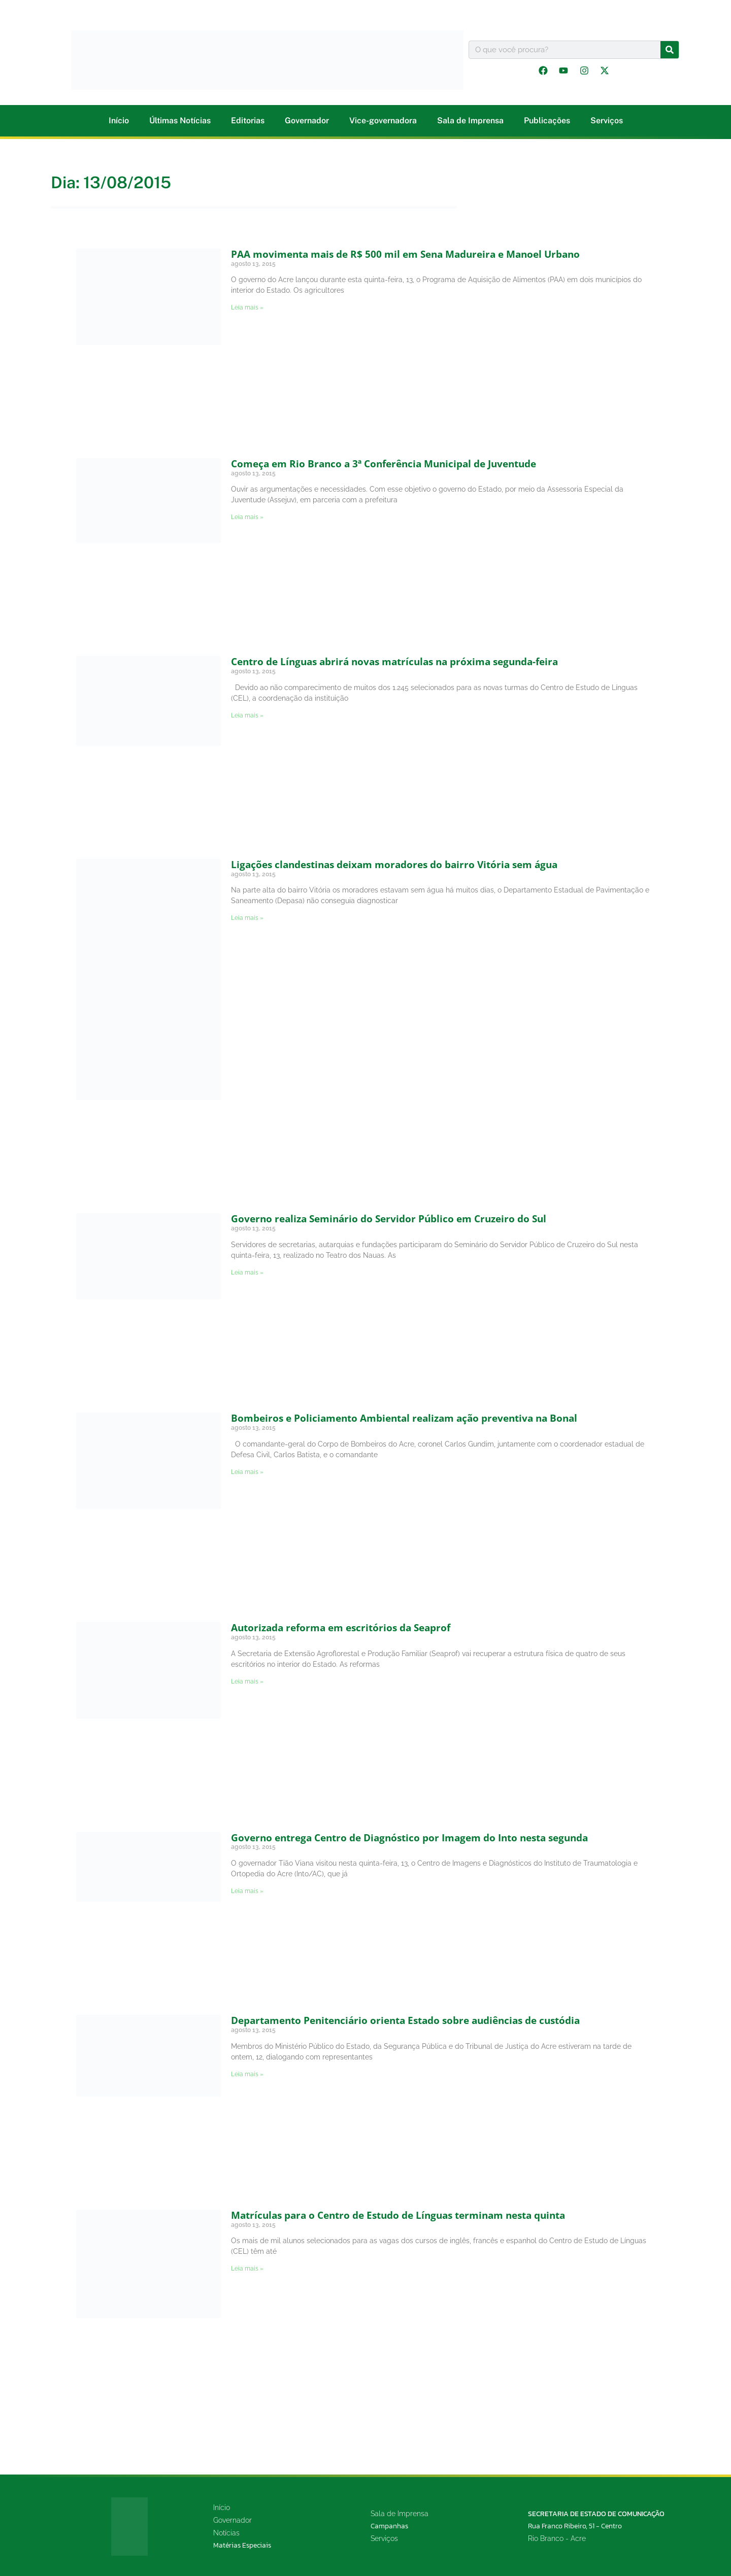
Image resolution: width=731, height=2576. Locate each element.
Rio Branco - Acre (557, 2538)
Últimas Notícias (180, 120)
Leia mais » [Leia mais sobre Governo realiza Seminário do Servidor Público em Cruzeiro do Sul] (247, 1272)
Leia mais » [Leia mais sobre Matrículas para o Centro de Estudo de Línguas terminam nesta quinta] (247, 2268)
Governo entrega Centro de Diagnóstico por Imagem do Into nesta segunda (409, 1837)
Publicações (547, 120)
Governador (307, 120)
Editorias (247, 120)
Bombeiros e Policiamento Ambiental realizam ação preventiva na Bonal (404, 1418)
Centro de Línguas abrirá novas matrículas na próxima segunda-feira (394, 661)
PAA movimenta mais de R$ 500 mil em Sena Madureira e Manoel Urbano (405, 254)
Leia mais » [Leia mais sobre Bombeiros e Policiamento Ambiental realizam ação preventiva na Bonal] (247, 1471)
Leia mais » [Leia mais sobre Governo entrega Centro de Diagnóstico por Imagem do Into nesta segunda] (247, 1891)
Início (119, 120)
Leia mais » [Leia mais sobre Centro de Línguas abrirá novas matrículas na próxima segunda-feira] (247, 715)
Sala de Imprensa (470, 120)
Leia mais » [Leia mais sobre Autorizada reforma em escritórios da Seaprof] (247, 1681)
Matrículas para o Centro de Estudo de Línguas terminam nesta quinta (398, 2215)
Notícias (226, 2533)
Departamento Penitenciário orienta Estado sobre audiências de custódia (405, 2020)
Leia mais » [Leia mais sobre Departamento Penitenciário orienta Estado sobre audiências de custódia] (247, 2074)
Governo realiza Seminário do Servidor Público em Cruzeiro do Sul (388, 1218)
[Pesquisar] (669, 49)
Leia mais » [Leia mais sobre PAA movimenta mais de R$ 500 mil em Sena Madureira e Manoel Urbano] (247, 307)
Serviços (606, 120)
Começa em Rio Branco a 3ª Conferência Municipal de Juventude (383, 463)
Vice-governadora (383, 120)
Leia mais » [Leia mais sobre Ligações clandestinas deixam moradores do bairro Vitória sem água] (247, 917)
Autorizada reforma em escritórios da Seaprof (340, 1627)
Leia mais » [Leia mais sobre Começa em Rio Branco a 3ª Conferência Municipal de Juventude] (247, 517)
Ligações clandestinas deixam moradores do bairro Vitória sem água (394, 864)
